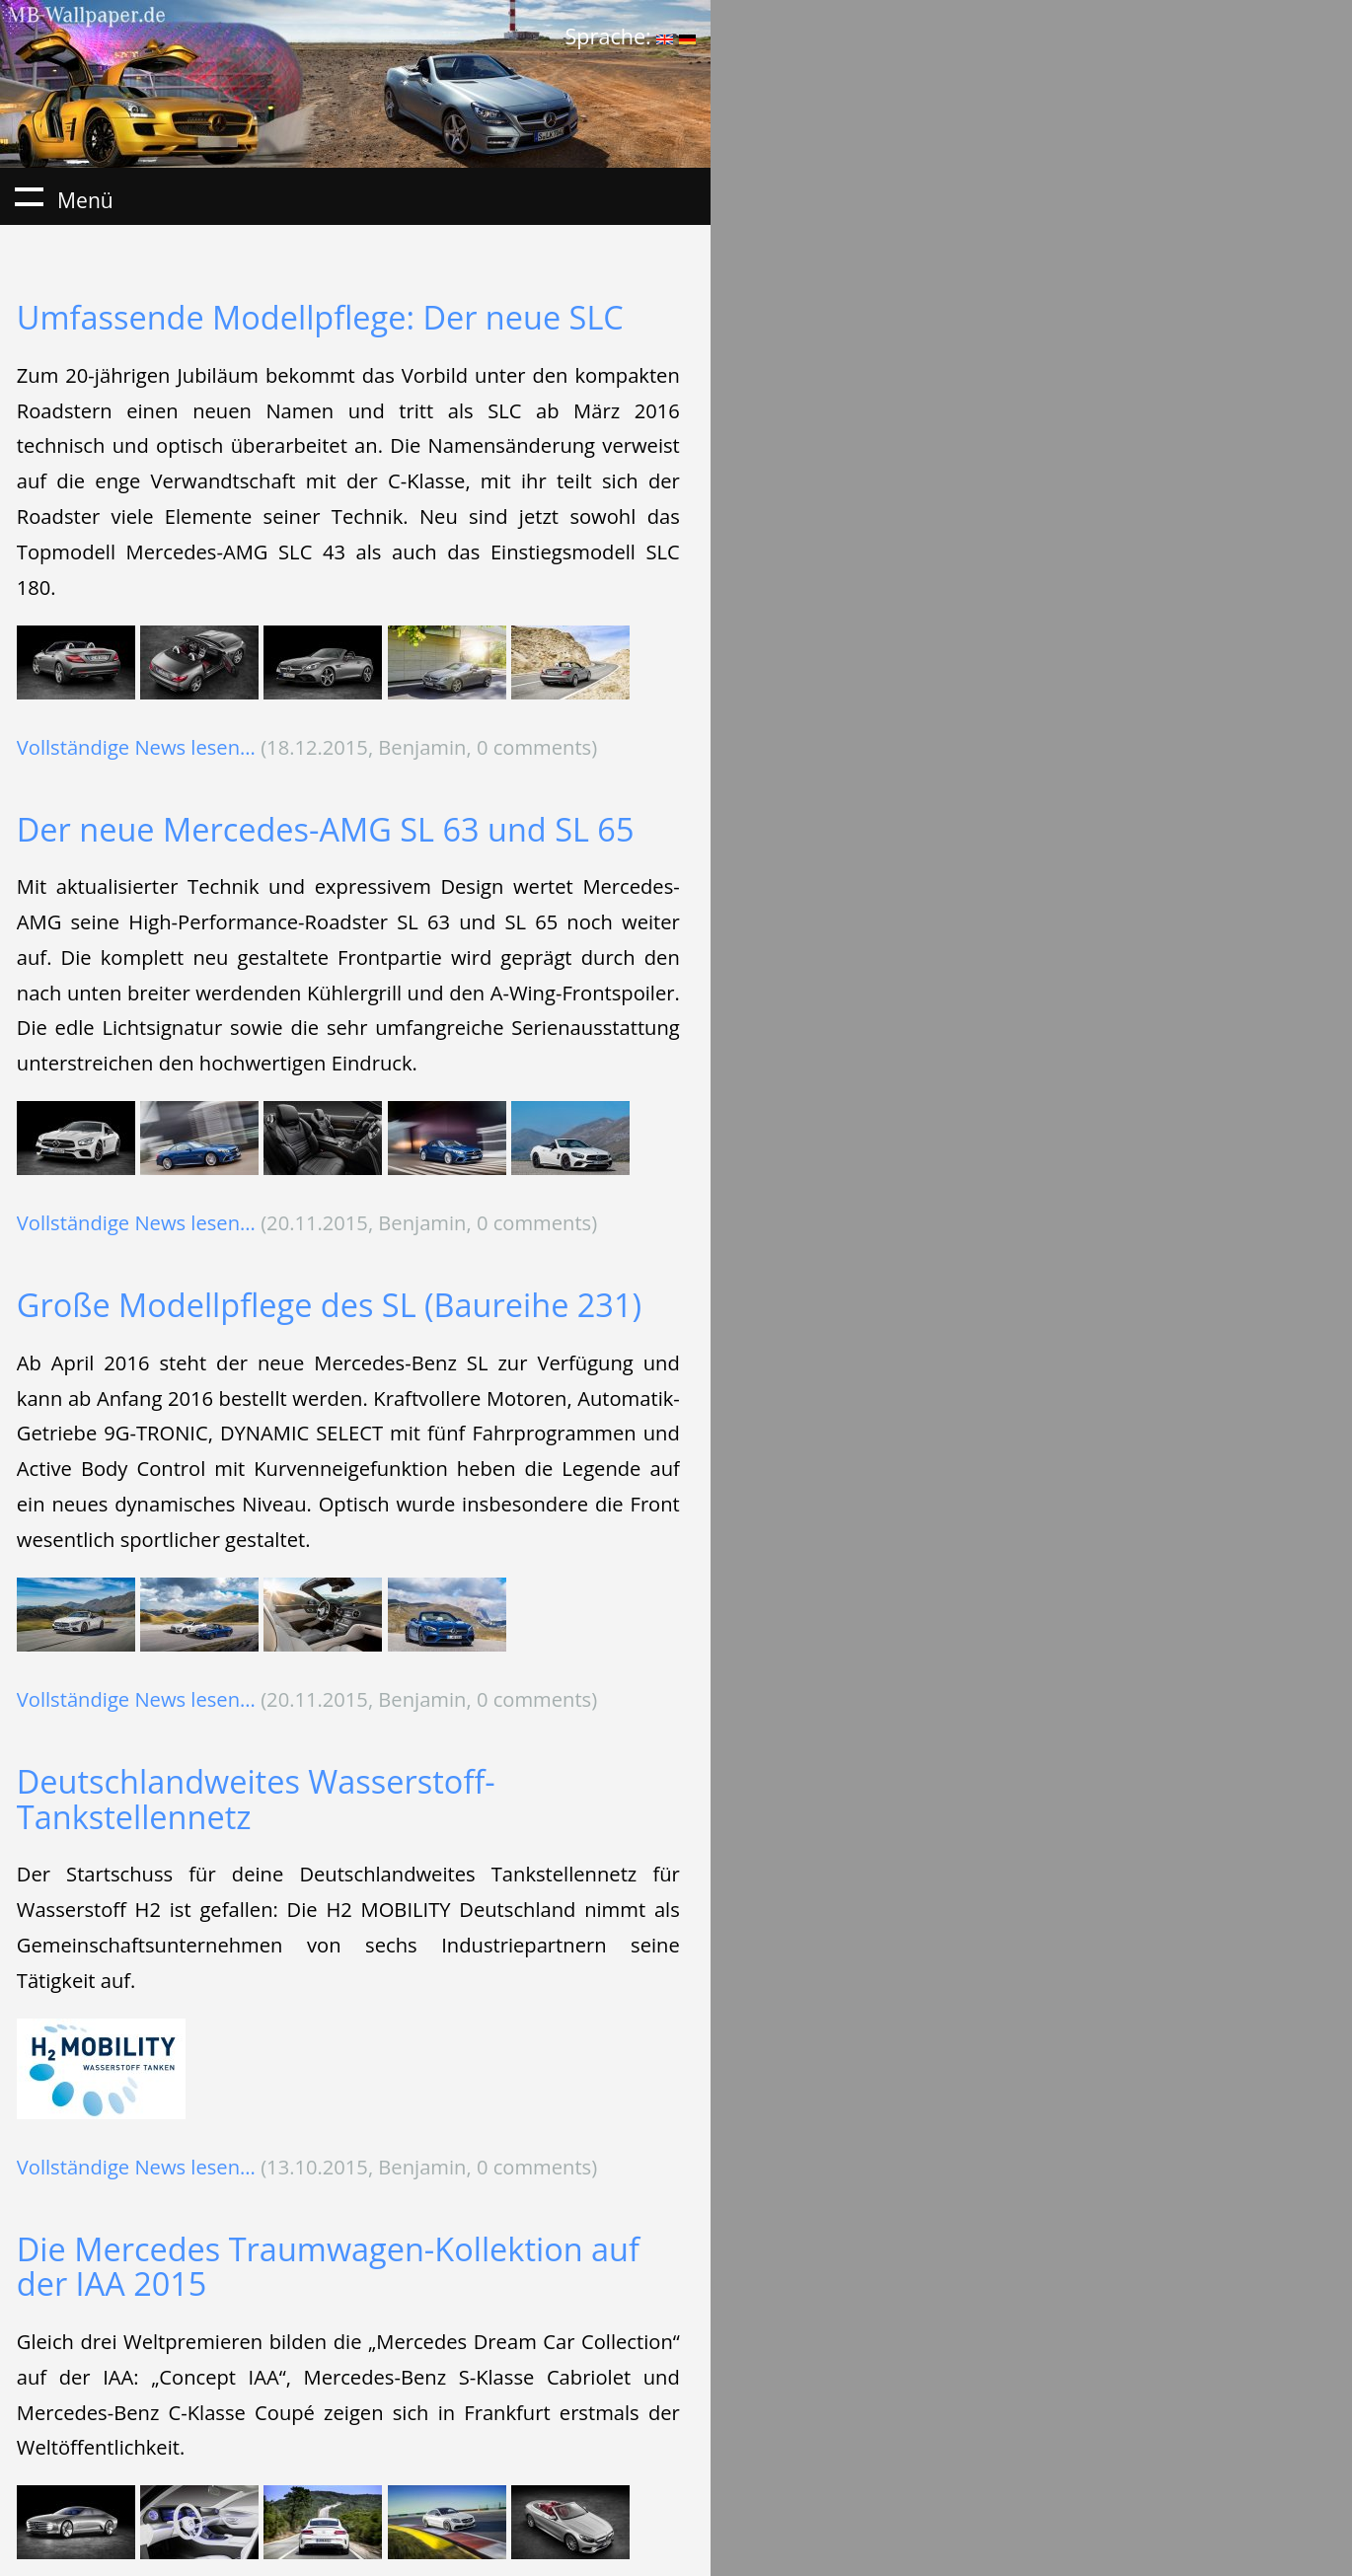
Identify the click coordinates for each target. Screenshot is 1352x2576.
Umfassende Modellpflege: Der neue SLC (320, 317)
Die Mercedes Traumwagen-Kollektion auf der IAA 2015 (328, 2267)
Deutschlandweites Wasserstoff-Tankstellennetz (256, 1799)
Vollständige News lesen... (136, 747)
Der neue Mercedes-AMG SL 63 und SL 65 (326, 829)
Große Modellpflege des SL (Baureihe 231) (329, 1305)
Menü (28, 196)
